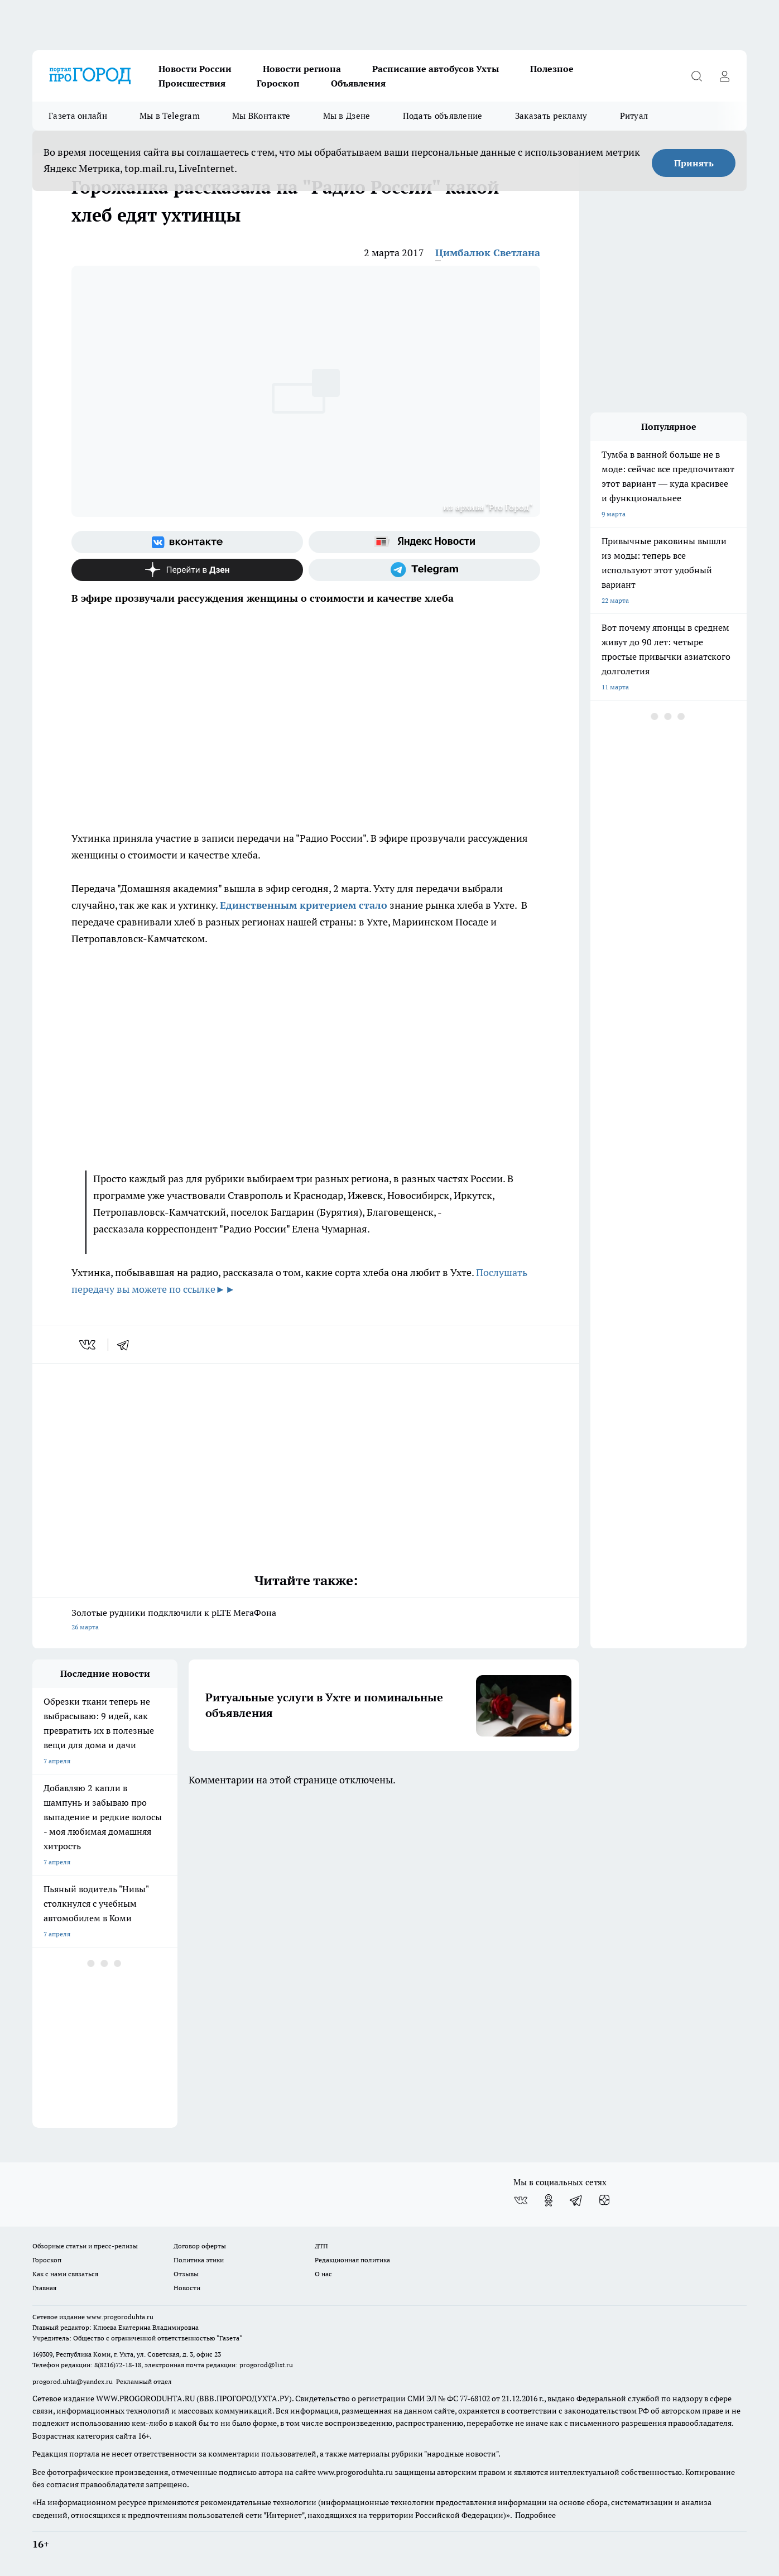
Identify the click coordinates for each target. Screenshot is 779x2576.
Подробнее (535, 2515)
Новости (187, 2288)
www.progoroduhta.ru (119, 2317)
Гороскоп (278, 83)
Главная (44, 2288)
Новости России (195, 68)
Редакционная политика (352, 2260)
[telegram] (127, 1344)
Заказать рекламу (551, 116)
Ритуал (634, 116)
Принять (694, 163)
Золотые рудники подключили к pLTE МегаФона (305, 1620)
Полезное (552, 68)
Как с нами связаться (65, 2274)
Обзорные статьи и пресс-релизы (85, 2246)
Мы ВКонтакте (261, 116)
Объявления (358, 83)
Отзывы (186, 2274)
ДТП (321, 2246)
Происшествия (191, 83)
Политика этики (199, 2260)
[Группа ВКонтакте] (187, 542)
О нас (323, 2274)
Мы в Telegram (170, 116)
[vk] (88, 1344)
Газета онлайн (78, 116)
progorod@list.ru (266, 2365)
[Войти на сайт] (724, 76)
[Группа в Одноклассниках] (548, 2200)
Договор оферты (200, 2246)
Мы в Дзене (347, 116)
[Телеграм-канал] (424, 570)
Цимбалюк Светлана (487, 252)
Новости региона (302, 68)
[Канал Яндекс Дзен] (187, 570)
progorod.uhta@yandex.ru (73, 2381)
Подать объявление (443, 116)
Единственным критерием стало (303, 905)
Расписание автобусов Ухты (435, 68)
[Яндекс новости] (424, 542)
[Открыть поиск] (696, 76)
